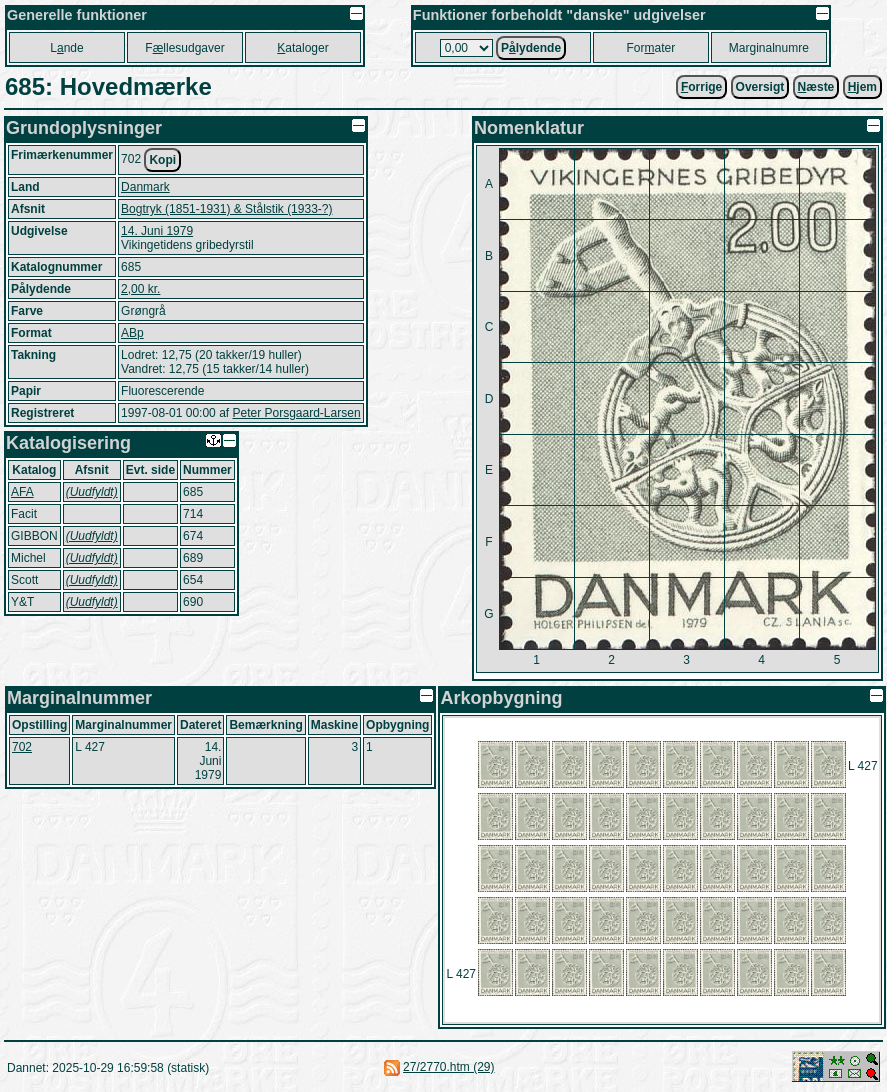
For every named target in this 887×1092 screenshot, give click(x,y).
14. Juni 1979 (157, 231)
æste (816, 87)
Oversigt (760, 87)
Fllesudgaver (184, 48)
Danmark (145, 187)
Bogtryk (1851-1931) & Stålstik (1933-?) (226, 209)
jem (862, 87)
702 (22, 747)
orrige (701, 87)
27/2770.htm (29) (448, 1067)
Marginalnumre (769, 48)
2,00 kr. (140, 289)
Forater (651, 48)
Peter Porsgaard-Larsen (296, 413)
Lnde (66, 48)
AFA (22, 492)
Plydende (531, 48)
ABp (132, 333)
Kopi (162, 160)
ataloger (302, 48)
